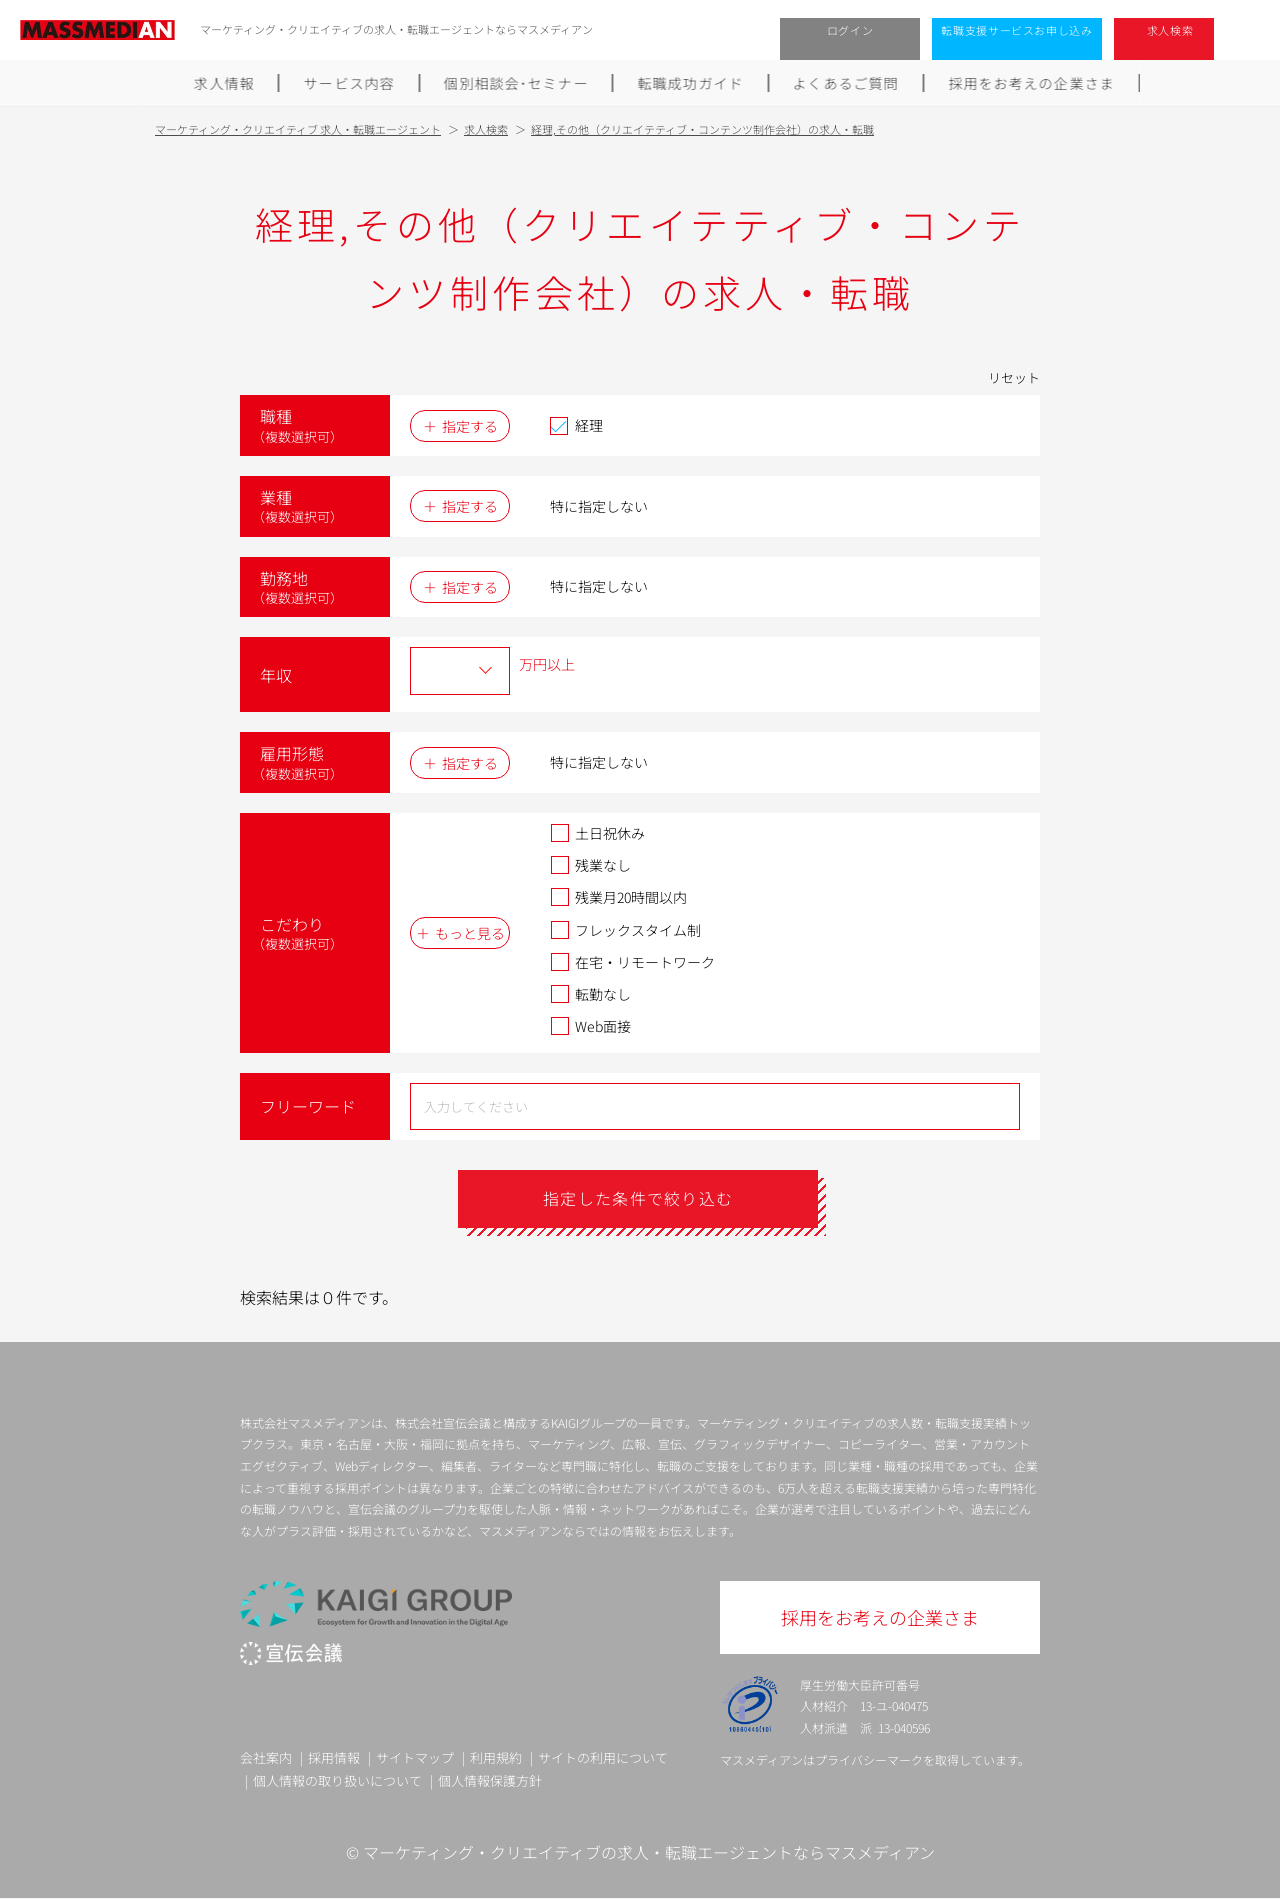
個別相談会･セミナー (516, 83)
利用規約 (496, 1757)
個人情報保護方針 (490, 1780)
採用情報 (334, 1757)
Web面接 (590, 1026)
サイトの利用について (603, 1757)
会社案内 (266, 1757)
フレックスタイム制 (625, 930)
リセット (1014, 377)
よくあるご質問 (846, 83)
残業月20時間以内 (618, 897)
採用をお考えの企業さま (1032, 83)
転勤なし (590, 994)
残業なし (590, 865)
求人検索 (1170, 30)
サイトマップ (415, 1757)
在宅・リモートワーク (632, 962)
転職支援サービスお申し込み (1017, 30)
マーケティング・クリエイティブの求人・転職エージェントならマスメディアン (649, 1852)
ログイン (850, 30)
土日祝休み (597, 833)
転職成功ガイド (691, 83)
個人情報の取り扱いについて (337, 1780)
